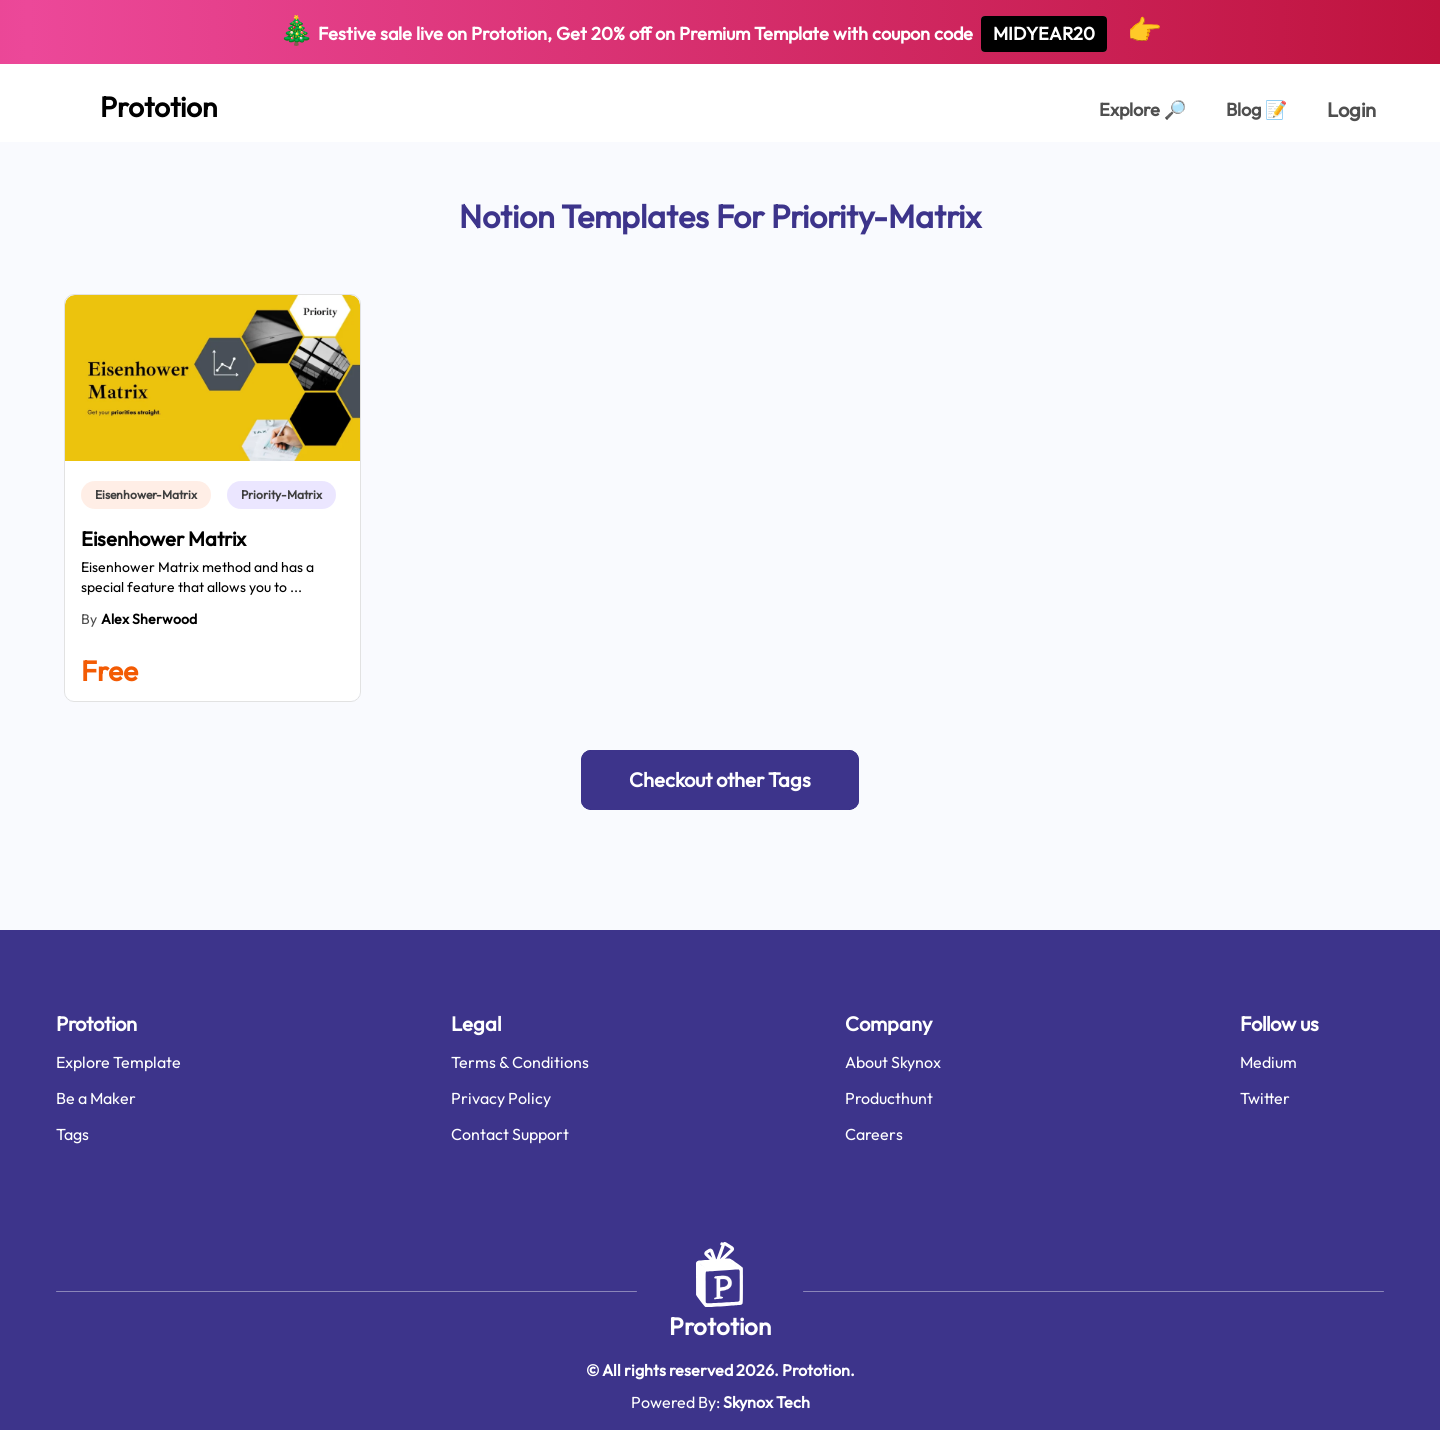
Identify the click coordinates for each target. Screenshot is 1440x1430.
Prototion (720, 1326)
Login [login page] (1351, 109)
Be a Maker (96, 1098)
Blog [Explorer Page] (1256, 109)
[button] (720, 780)
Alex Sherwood (149, 619)
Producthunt (889, 1098)
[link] (150, 495)
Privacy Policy (501, 1098)
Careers (874, 1134)
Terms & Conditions (520, 1062)
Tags (72, 1134)
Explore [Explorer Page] (1142, 109)
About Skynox (893, 1062)
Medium (1268, 1062)
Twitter (1265, 1098)
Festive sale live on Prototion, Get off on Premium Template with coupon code (720, 32)
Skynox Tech (766, 1402)
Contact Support (510, 1134)
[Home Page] (136, 103)
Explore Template (118, 1062)
